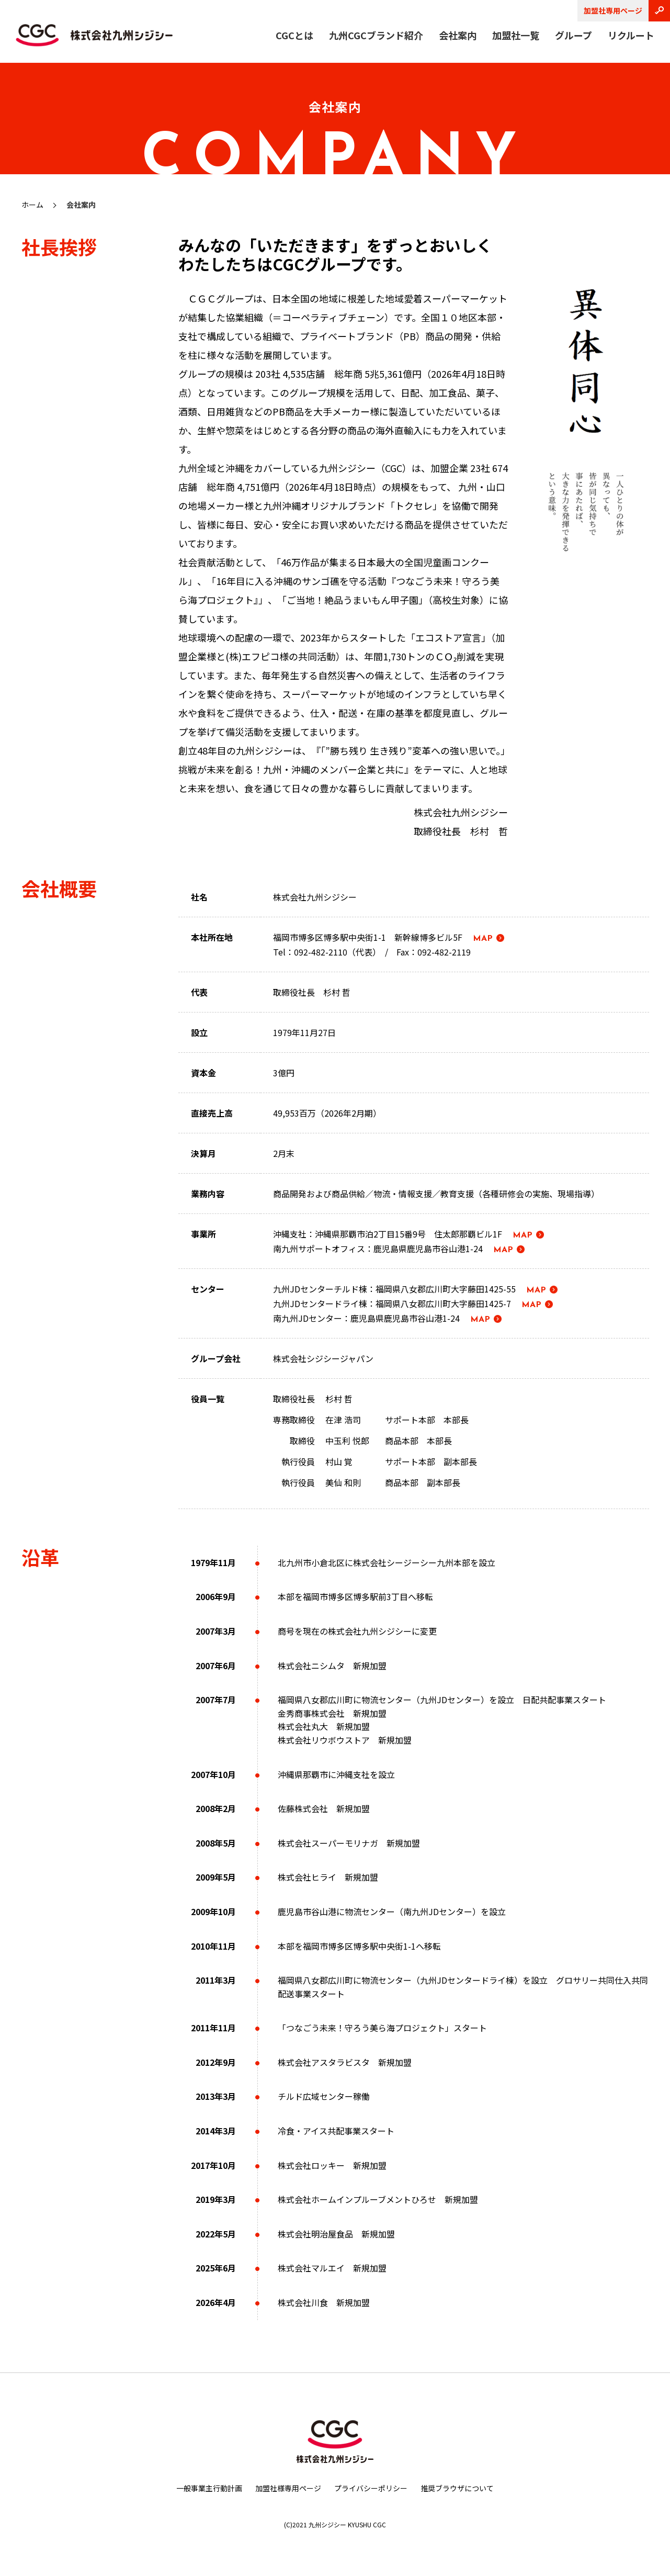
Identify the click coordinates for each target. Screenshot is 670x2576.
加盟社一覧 (515, 35)
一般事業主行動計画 (209, 2488)
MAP (483, 939)
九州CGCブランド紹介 (376, 35)
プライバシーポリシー (370, 2488)
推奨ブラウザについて (457, 2488)
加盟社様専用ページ (288, 2488)
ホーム (32, 204)
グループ (573, 35)
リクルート (631, 35)
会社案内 (457, 35)
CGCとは (294, 35)
